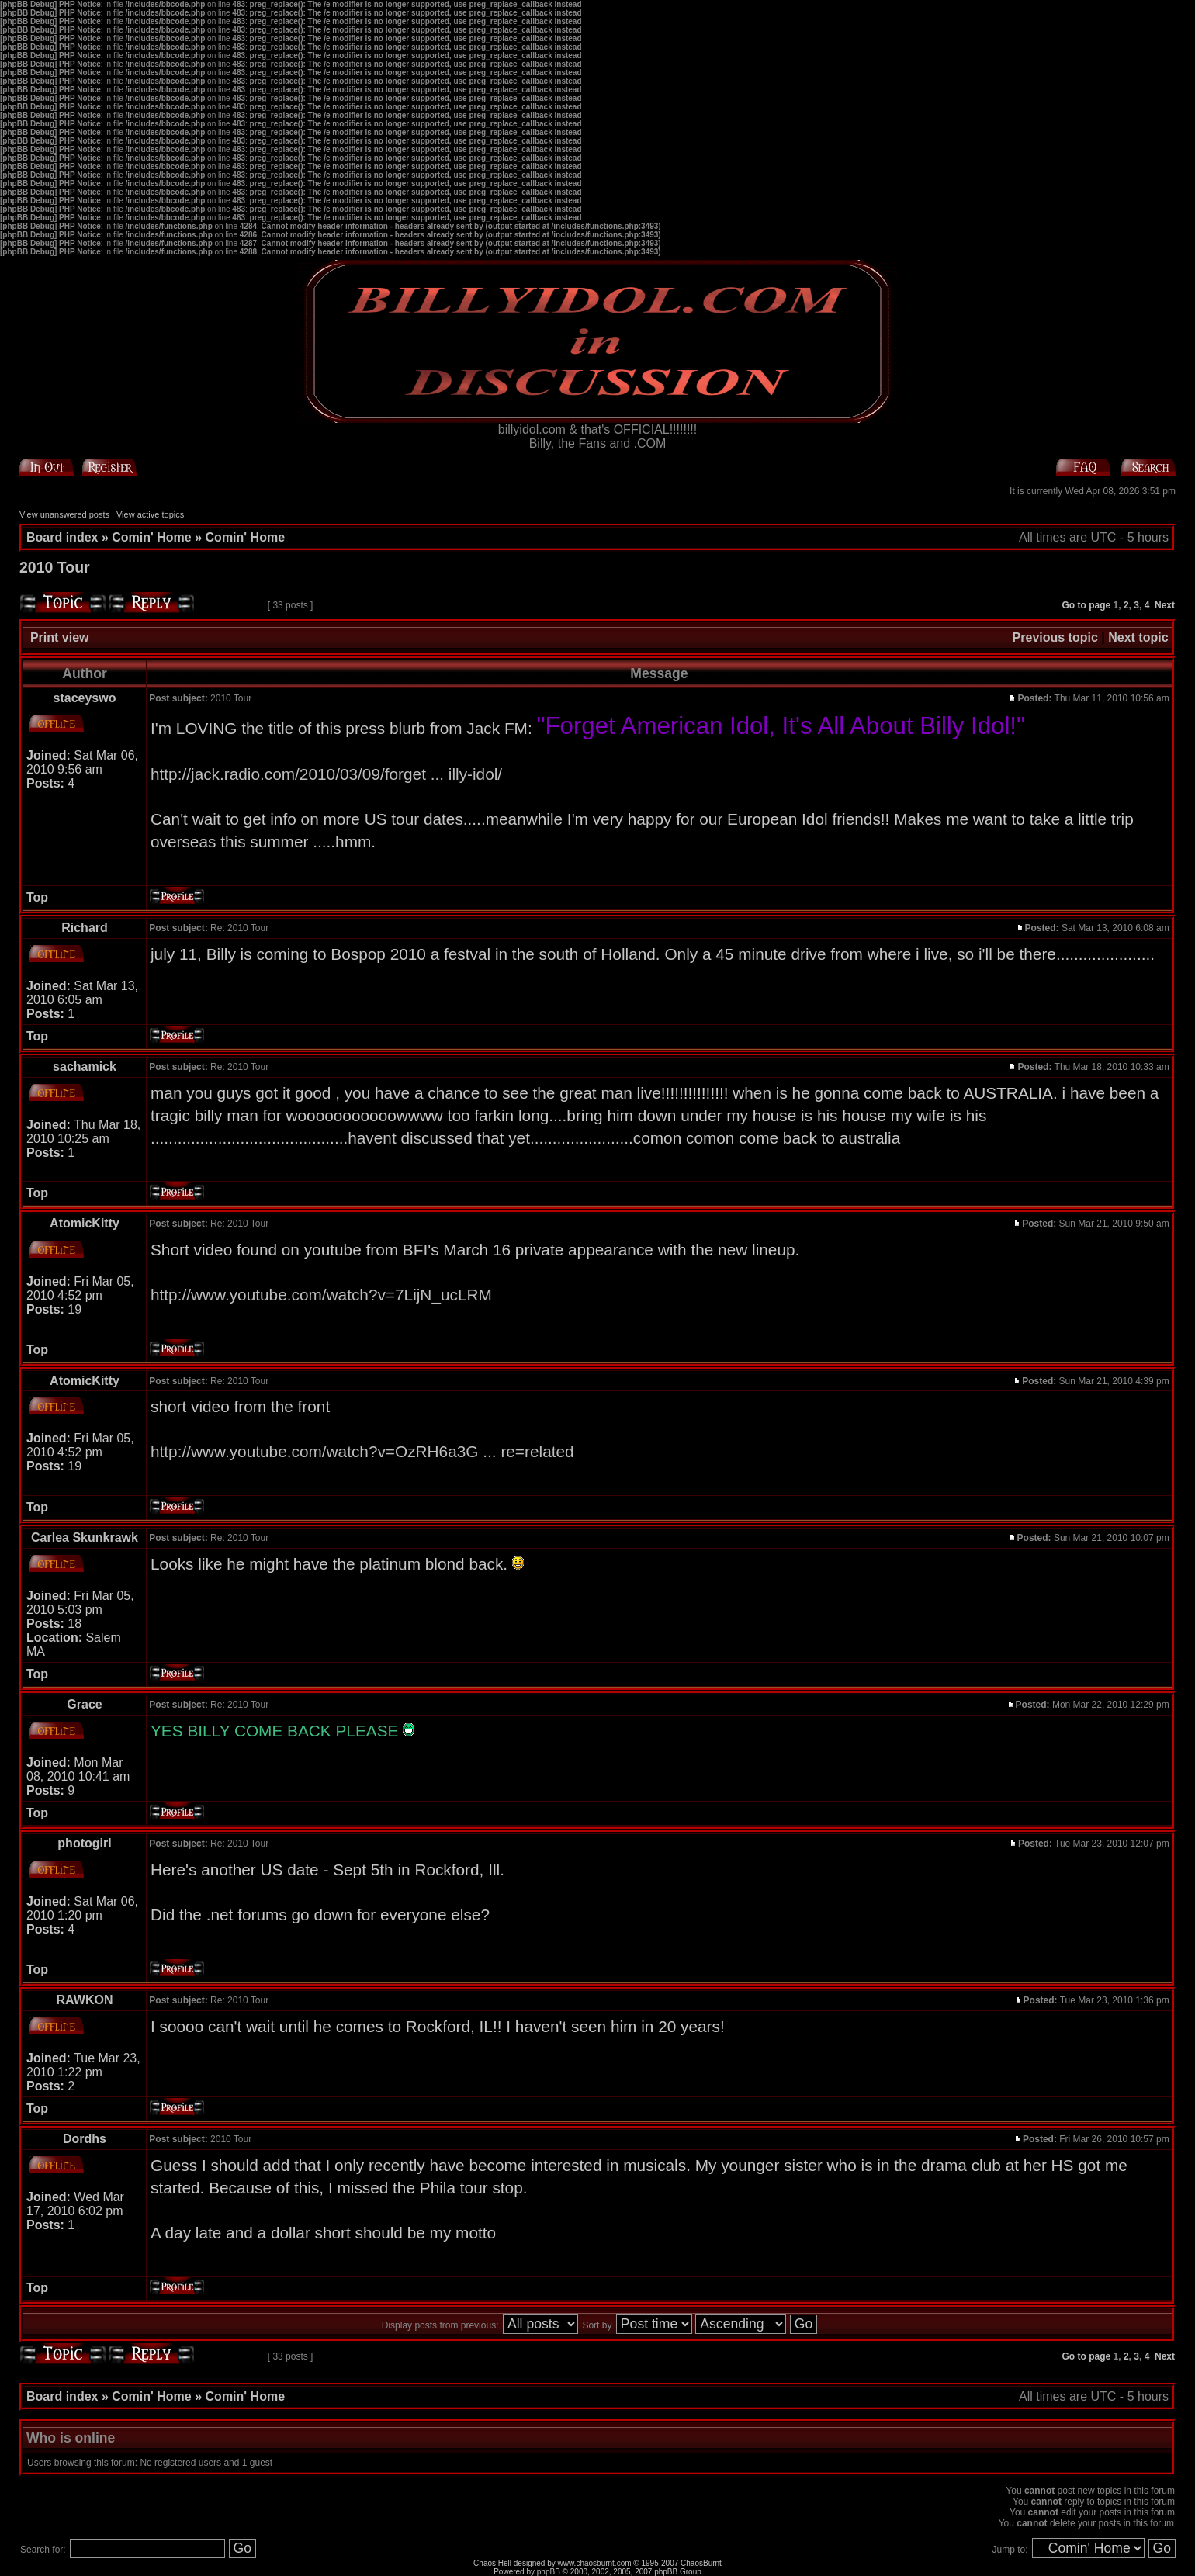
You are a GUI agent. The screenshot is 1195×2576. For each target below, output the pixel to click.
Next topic (1138, 637)
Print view (59, 637)
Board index (62, 537)
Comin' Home (151, 537)
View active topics (150, 514)
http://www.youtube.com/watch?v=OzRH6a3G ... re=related (362, 1451)
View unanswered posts (64, 514)
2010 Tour (54, 567)
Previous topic (1055, 637)
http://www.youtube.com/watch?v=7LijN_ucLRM (321, 1295)
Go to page (1086, 605)
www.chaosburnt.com (595, 2563)
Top (37, 897)
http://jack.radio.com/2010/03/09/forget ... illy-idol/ (326, 774)
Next (1165, 605)
